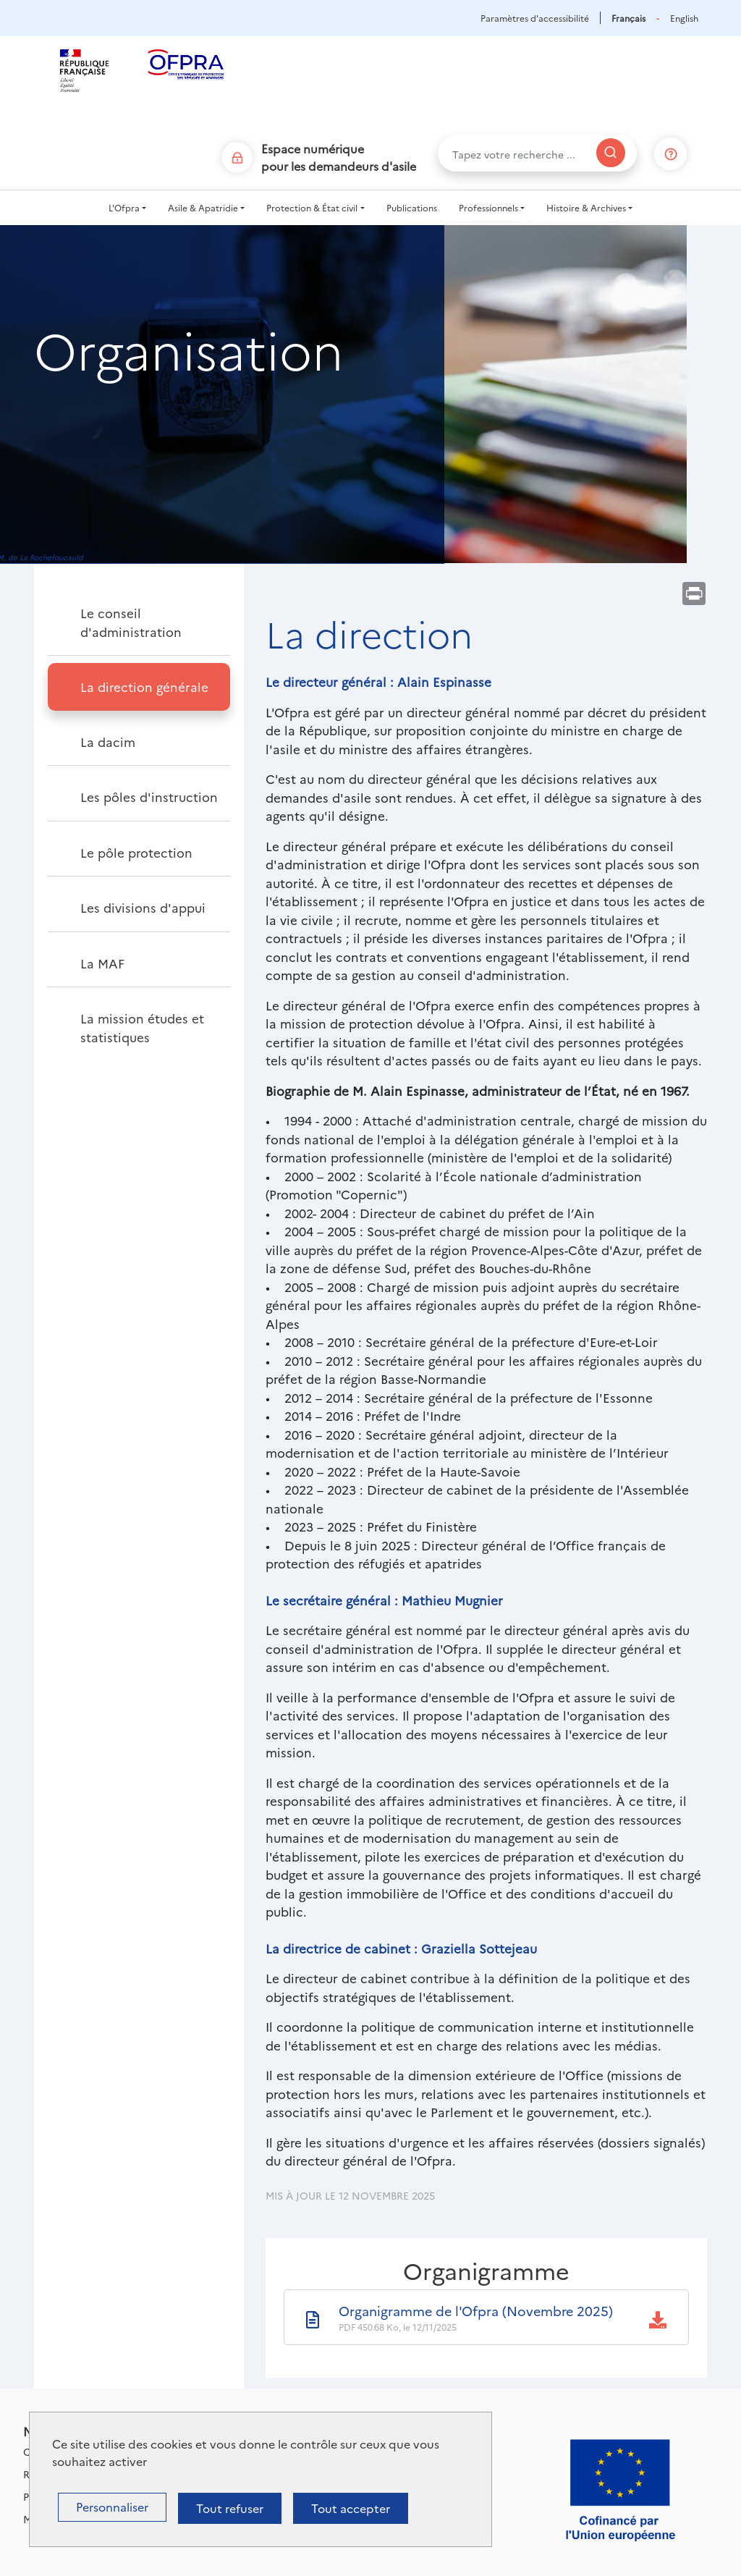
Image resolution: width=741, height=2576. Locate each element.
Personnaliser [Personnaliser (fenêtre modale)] (112, 2506)
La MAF (102, 963)
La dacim (107, 741)
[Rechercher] (610, 152)
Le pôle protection (136, 852)
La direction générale (144, 686)
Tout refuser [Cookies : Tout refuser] (229, 2508)
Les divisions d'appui (143, 907)
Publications (411, 207)
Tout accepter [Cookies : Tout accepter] (350, 2508)
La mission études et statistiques (142, 1027)
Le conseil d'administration (131, 622)
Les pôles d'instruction (149, 796)
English (684, 18)
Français (628, 18)
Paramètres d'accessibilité (534, 18)
